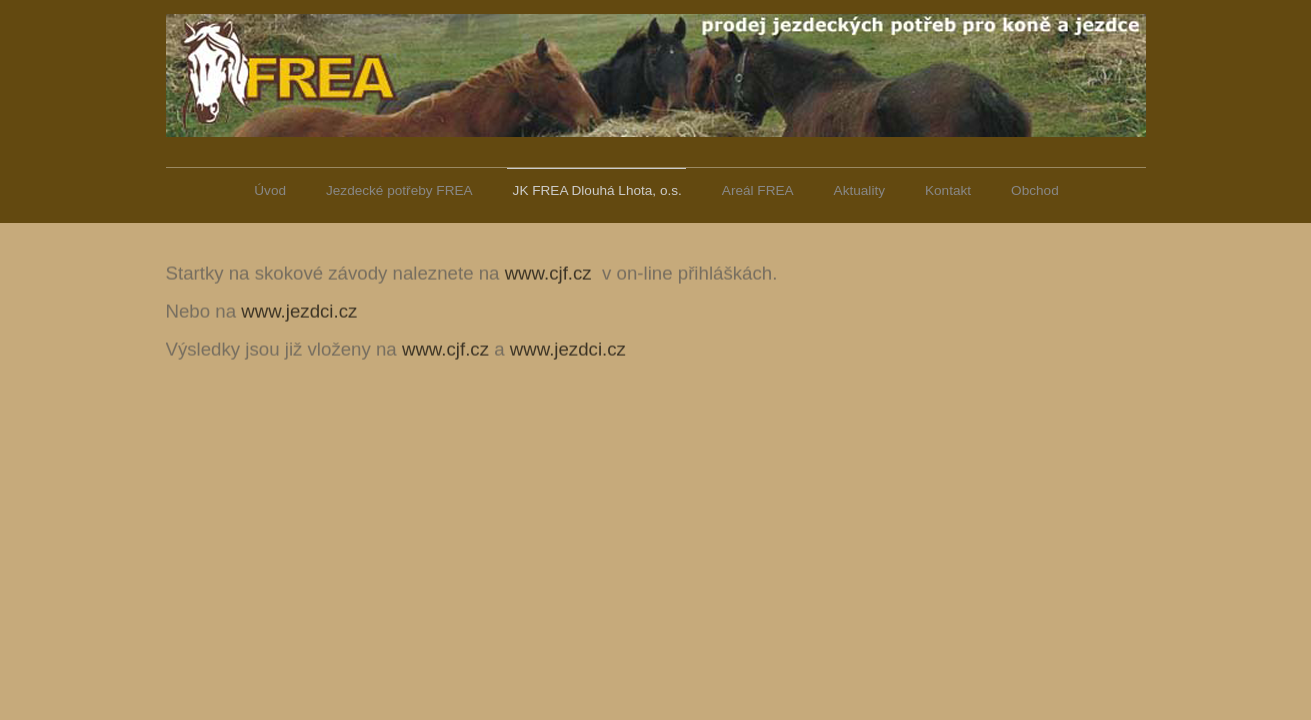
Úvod (270, 190)
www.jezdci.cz (299, 310)
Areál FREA (758, 190)
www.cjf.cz (548, 272)
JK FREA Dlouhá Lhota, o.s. (597, 190)
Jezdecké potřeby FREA (399, 190)
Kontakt (948, 190)
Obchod (1035, 190)
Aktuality (859, 190)
